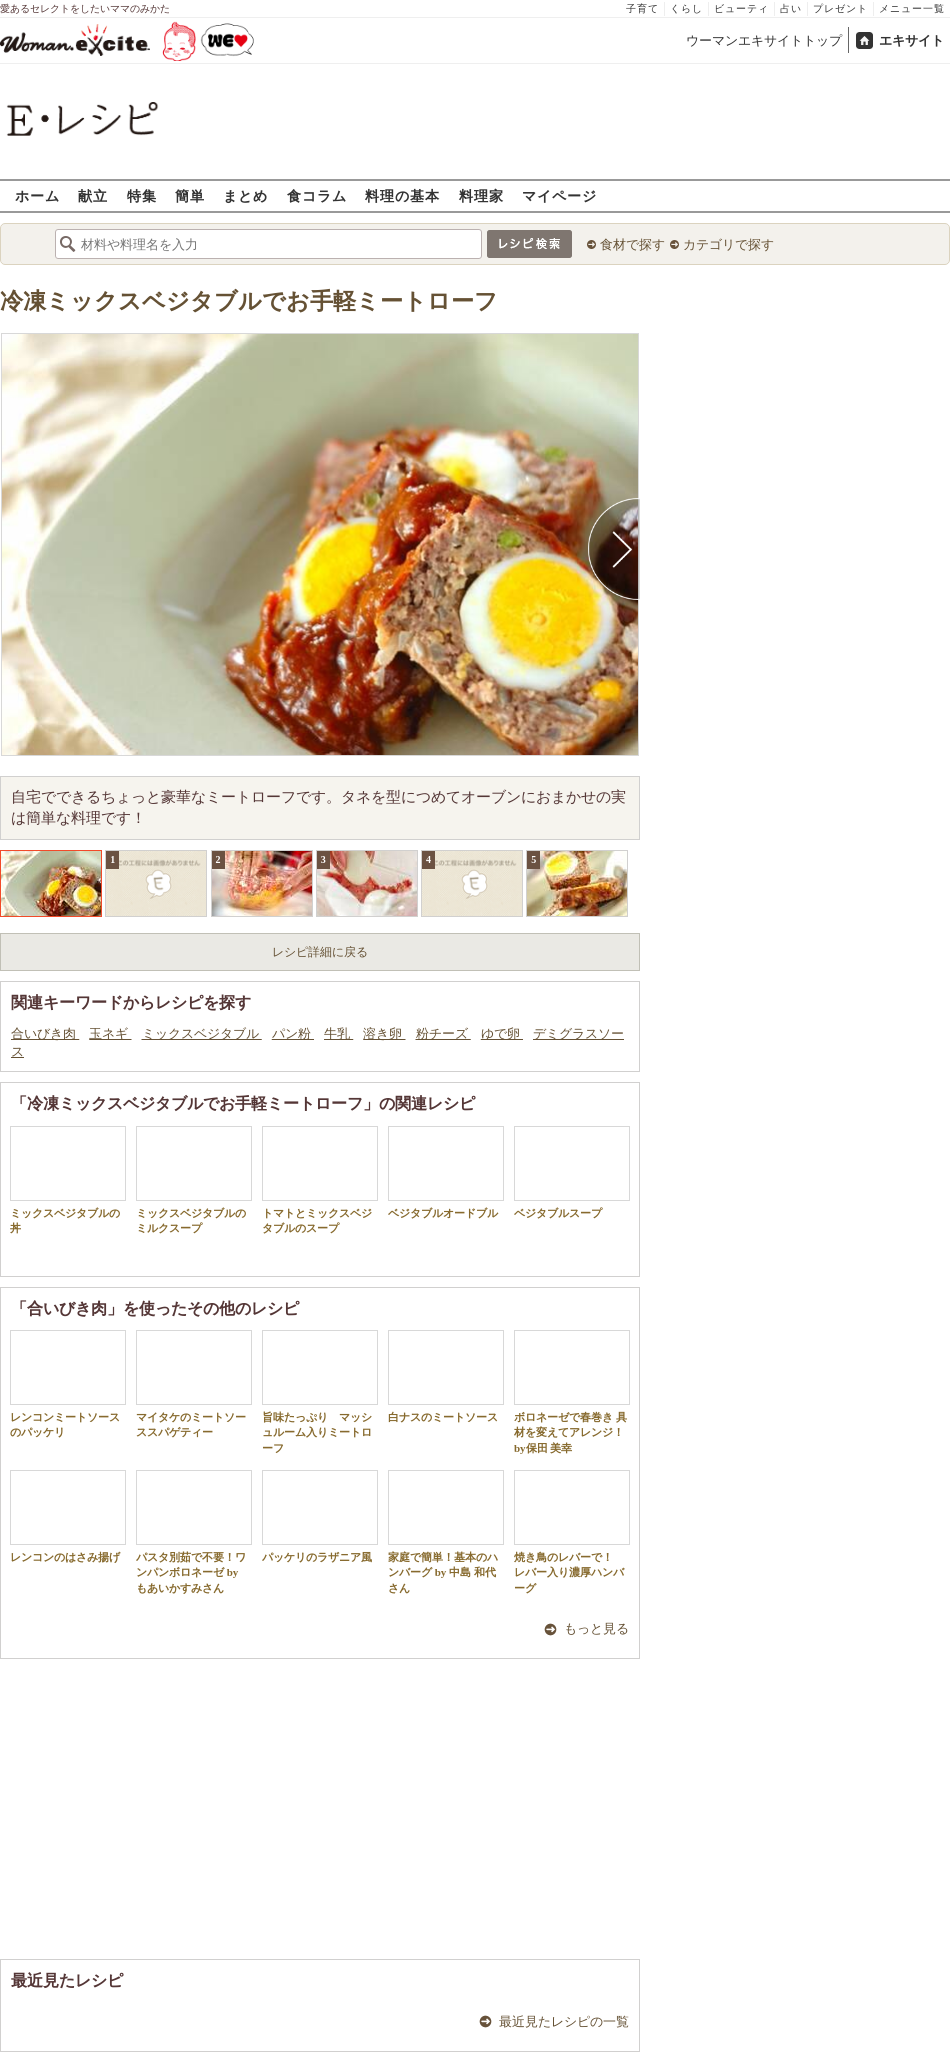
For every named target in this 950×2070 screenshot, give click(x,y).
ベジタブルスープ (572, 1172)
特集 (142, 195)
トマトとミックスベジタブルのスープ (320, 1180)
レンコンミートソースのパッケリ (68, 1384)
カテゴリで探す (728, 244)
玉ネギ (110, 1033)
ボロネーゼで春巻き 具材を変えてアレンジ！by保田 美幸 (572, 1392)
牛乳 (338, 1033)
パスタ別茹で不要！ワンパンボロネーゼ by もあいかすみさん (194, 1532)
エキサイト (911, 40)
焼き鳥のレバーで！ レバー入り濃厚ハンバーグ (572, 1532)
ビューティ (741, 8)
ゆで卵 (502, 1033)
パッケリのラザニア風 (320, 1516)
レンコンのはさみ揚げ (68, 1516)
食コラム (317, 195)
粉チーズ (443, 1033)
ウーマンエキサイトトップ (764, 40)
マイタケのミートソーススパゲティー (194, 1384)
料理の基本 (402, 195)
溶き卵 (384, 1033)
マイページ (559, 195)
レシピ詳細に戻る (320, 952)
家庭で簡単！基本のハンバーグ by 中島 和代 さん (446, 1532)
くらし (686, 8)
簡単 (190, 195)
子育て (642, 8)
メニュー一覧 (912, 8)
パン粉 (293, 1033)
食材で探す (632, 244)
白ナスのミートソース (446, 1376)
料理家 (481, 195)
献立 (93, 195)
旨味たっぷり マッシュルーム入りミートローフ (320, 1392)
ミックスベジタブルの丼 (68, 1180)
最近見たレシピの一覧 (564, 2021)
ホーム (37, 195)
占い (791, 8)
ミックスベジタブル (202, 1033)
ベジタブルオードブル (446, 1172)
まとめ (245, 195)
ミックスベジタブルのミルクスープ (194, 1180)
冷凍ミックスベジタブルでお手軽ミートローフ (249, 301)
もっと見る (596, 1628)
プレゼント (840, 8)
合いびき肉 (45, 1033)
